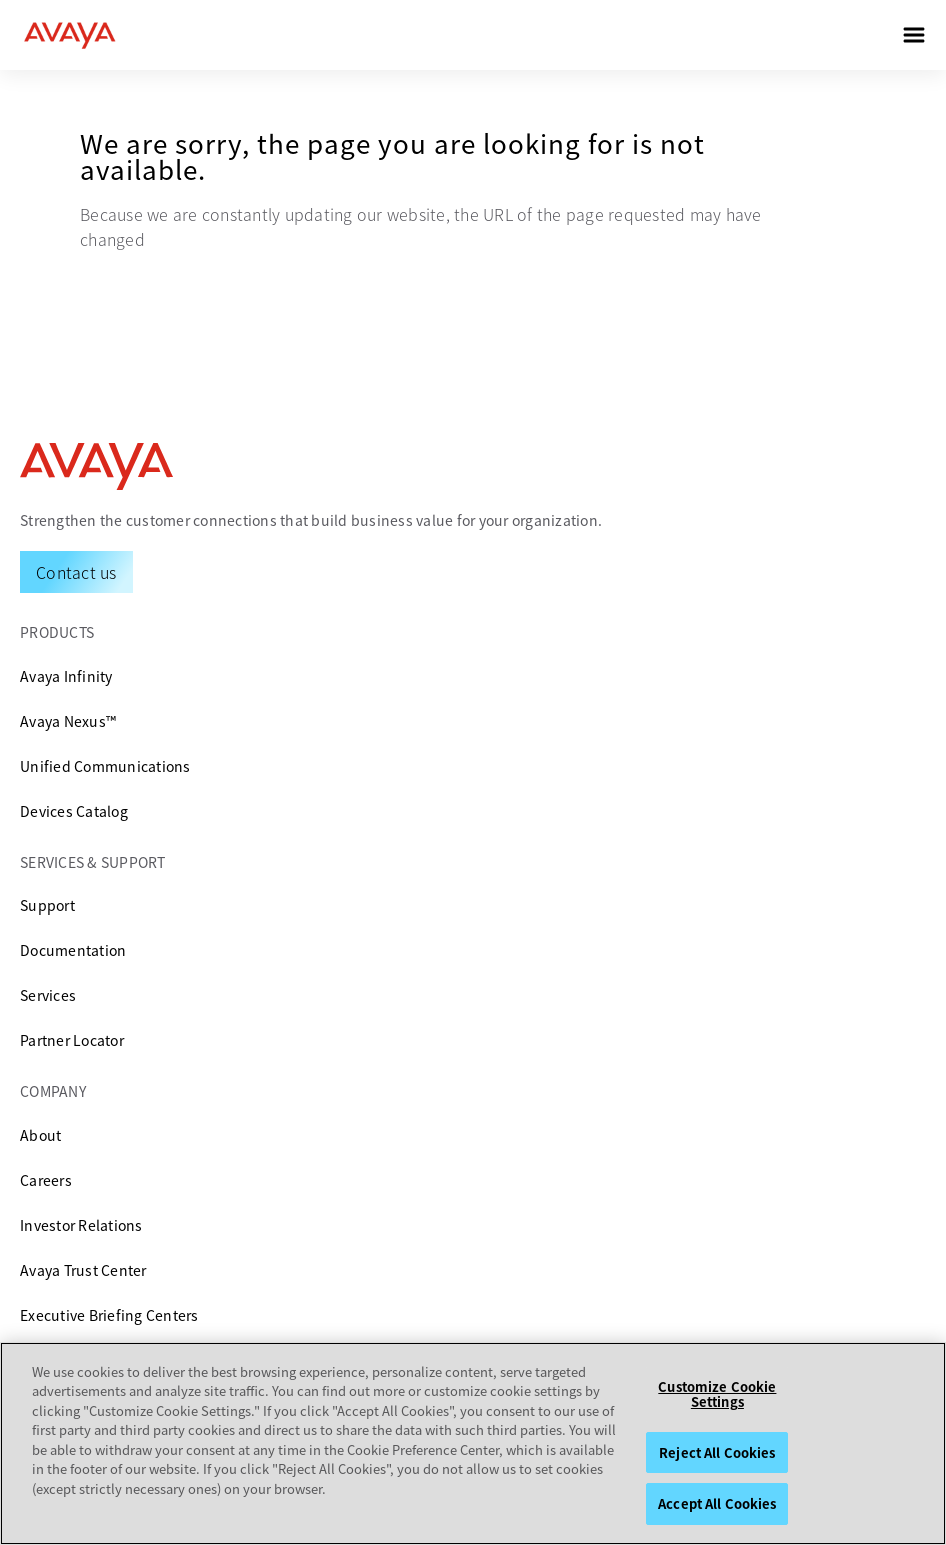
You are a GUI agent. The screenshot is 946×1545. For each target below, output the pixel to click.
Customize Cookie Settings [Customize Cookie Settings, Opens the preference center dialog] (717, 1394)
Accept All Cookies (717, 1503)
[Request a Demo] (76, 572)
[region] (473, 1443)
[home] (70, 35)
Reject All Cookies (717, 1452)
